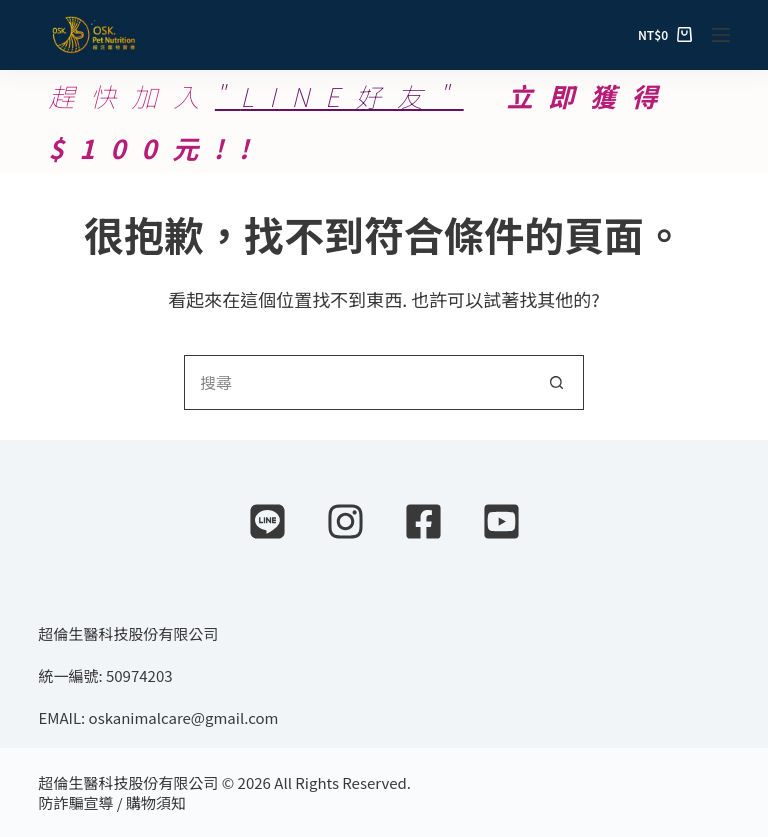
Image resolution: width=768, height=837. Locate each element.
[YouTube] (501, 521)
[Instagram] (345, 521)
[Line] (267, 521)
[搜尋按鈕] (556, 382)
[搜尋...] (356, 382)
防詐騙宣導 (75, 802)
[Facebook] (423, 521)
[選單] (721, 35)
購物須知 (156, 802)
